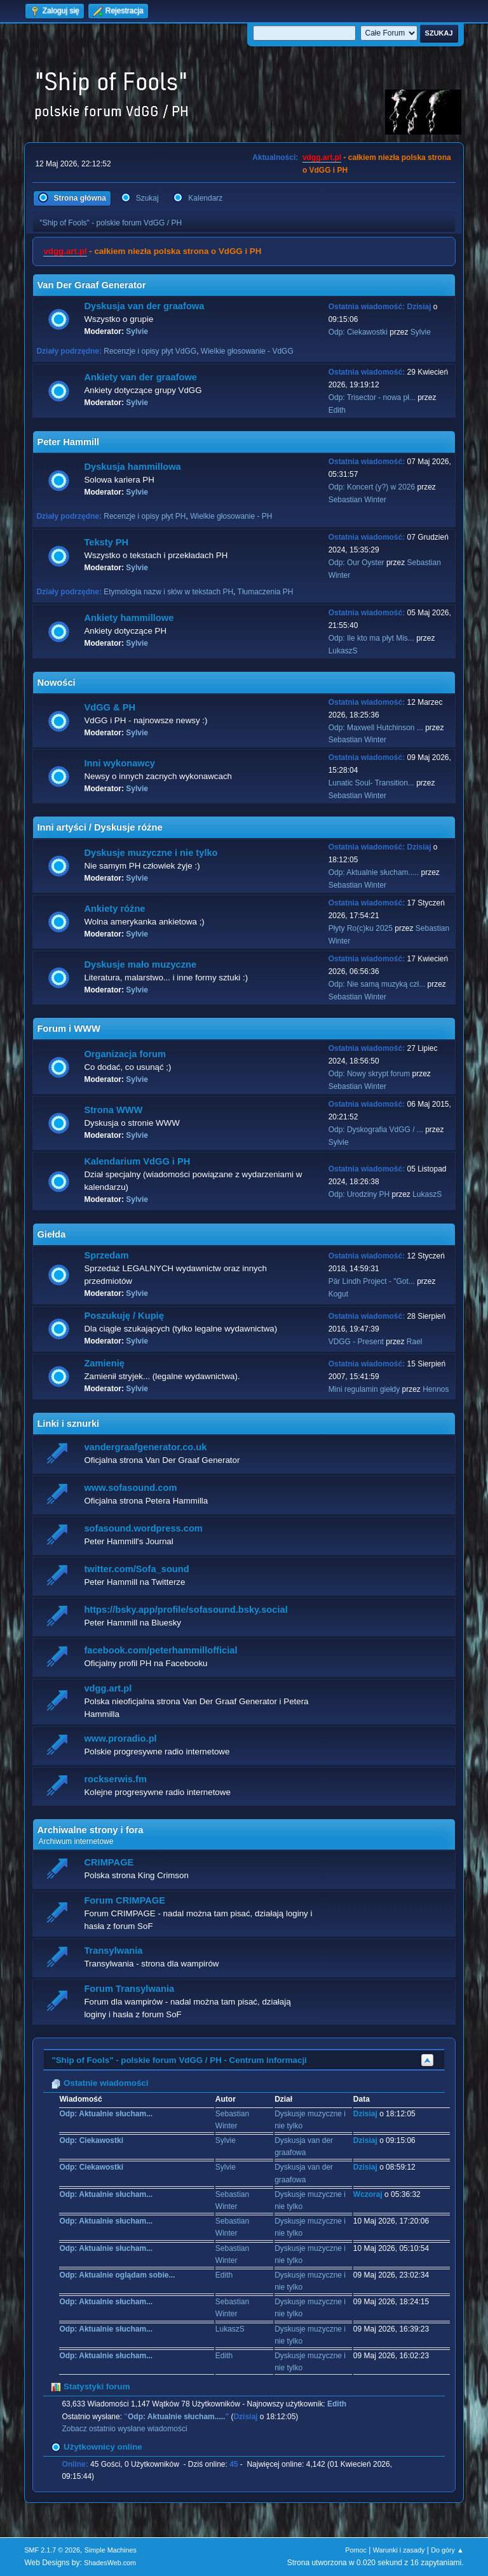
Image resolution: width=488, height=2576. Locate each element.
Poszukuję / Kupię (123, 1316)
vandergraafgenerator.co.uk (145, 1447)
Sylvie (137, 331)
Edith (337, 410)
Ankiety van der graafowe (140, 377)
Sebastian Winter (357, 499)
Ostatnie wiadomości (99, 2083)
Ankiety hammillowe (128, 618)
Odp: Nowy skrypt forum (369, 1073)
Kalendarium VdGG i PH (137, 1161)
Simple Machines (111, 2550)
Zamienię (104, 1363)
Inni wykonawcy (119, 763)
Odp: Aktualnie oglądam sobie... (117, 2275)
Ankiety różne (114, 909)
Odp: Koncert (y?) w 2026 (372, 487)
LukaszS (343, 650)
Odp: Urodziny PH (359, 1194)
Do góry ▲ (447, 2550)
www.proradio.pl (120, 1738)
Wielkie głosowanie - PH (231, 516)
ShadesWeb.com (110, 2562)
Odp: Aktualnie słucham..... (374, 872)
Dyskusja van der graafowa (144, 306)
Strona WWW (113, 1110)
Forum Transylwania (129, 1989)
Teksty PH (106, 542)
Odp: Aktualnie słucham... (105, 2113)
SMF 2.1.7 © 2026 (52, 2550)
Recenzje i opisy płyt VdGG (150, 351)
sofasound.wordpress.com (143, 1528)
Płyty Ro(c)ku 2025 (361, 928)
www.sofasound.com (130, 1488)
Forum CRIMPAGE (124, 1900)
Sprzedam (106, 1255)
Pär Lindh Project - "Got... (372, 1281)
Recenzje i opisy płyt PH (145, 516)
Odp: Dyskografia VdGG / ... (376, 1129)
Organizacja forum (125, 1054)
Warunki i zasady (399, 2550)
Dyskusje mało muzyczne (140, 964)
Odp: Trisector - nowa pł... (372, 397)
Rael (415, 1341)
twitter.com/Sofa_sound (136, 1569)
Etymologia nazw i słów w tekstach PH (168, 591)
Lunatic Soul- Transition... (371, 782)
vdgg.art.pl (321, 157)
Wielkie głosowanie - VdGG (247, 351)
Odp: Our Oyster (357, 562)
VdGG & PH (109, 707)
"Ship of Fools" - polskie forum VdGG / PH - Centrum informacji (178, 2060)
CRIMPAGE (108, 1862)
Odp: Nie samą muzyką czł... (377, 984)
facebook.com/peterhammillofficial (160, 1650)
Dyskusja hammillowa (132, 467)
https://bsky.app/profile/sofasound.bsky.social (185, 1610)
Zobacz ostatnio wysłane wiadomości (124, 2428)
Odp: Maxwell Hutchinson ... (376, 727)
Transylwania (113, 1950)
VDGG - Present (356, 1341)
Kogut (338, 1294)
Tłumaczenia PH (266, 591)
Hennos (436, 1389)
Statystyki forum (90, 2386)
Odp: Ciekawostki (358, 332)
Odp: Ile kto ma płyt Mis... (371, 638)
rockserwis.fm (115, 1779)
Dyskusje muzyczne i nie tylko (150, 853)
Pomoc (356, 2550)
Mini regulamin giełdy (364, 1389)
